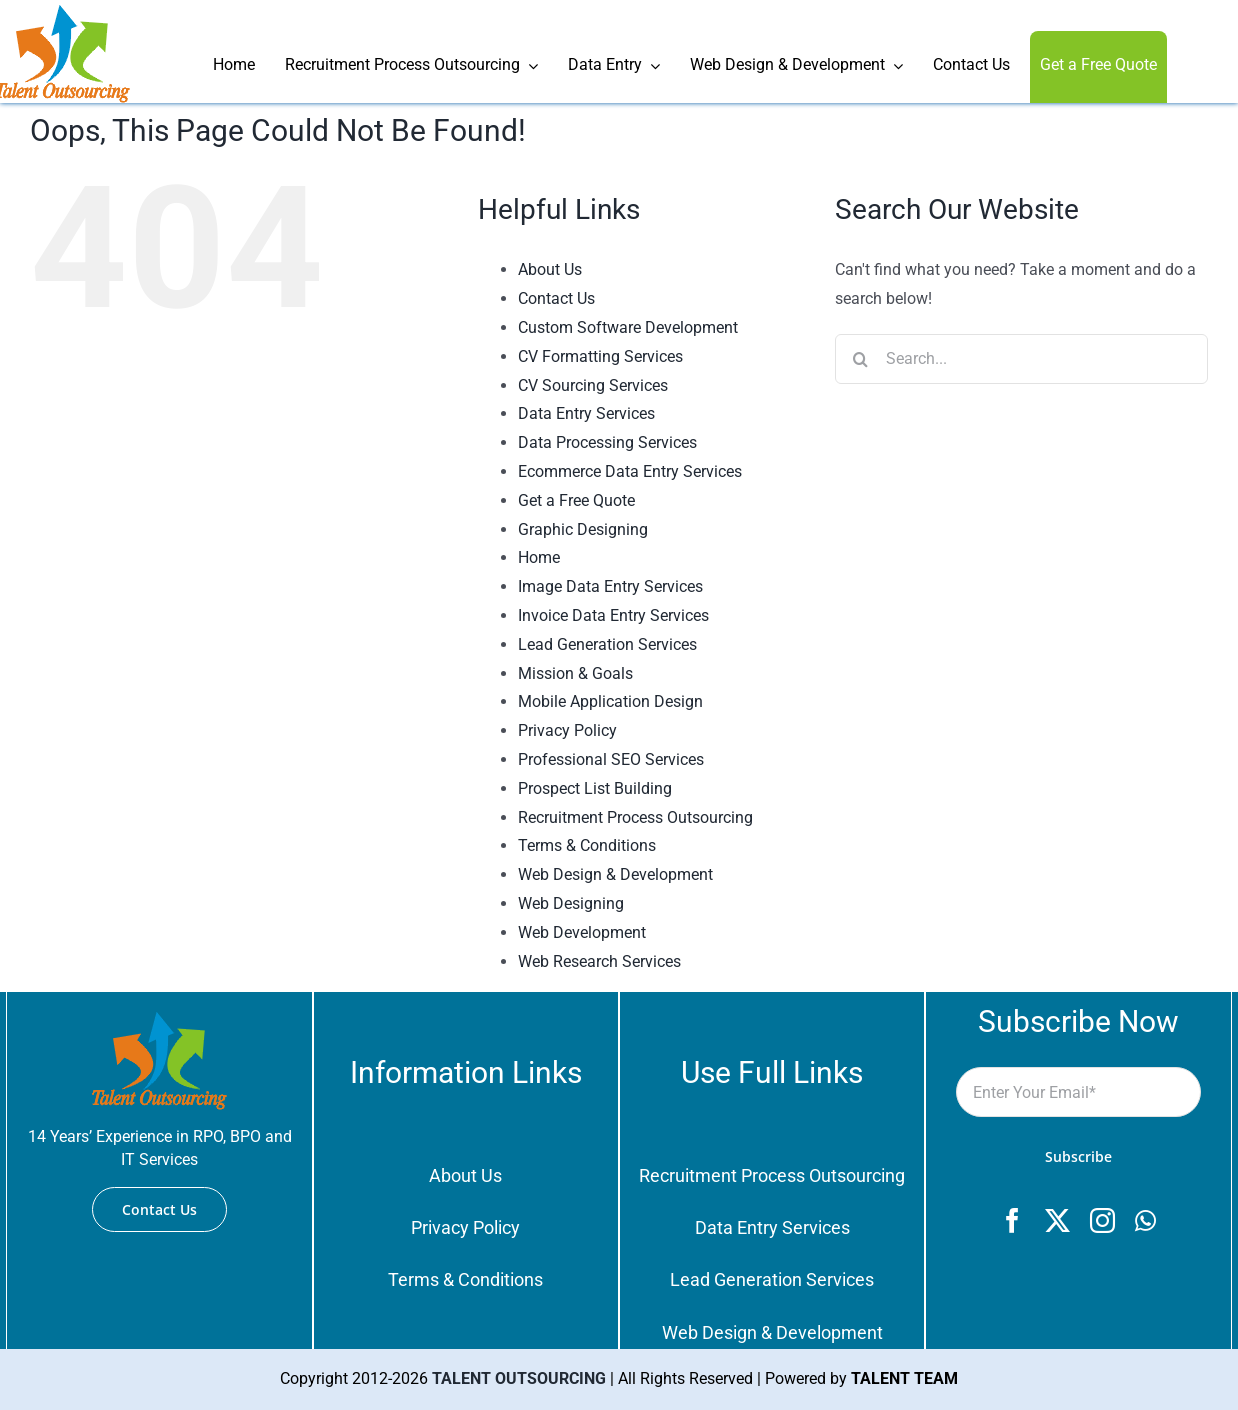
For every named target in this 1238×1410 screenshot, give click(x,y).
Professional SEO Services (611, 759)
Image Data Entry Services (610, 586)
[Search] (860, 359)
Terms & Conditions (587, 845)
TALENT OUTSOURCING (519, 1378)
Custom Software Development (628, 327)
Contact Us (556, 298)
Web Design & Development (615, 874)
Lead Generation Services (607, 644)
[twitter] (1057, 1220)
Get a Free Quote (576, 500)
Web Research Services (599, 961)
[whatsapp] (1145, 1220)
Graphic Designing (583, 529)
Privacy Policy (567, 730)
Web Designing (571, 903)
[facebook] (1012, 1220)
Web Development (582, 932)
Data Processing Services (607, 442)
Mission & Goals (575, 673)
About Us (550, 269)
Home (539, 557)
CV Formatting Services (600, 356)
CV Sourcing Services (593, 385)
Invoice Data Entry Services (613, 615)
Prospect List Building (595, 788)
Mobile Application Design (610, 701)
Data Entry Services (586, 413)
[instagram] (1102, 1220)
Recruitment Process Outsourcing (635, 817)
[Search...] (1021, 359)
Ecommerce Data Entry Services (630, 471)
